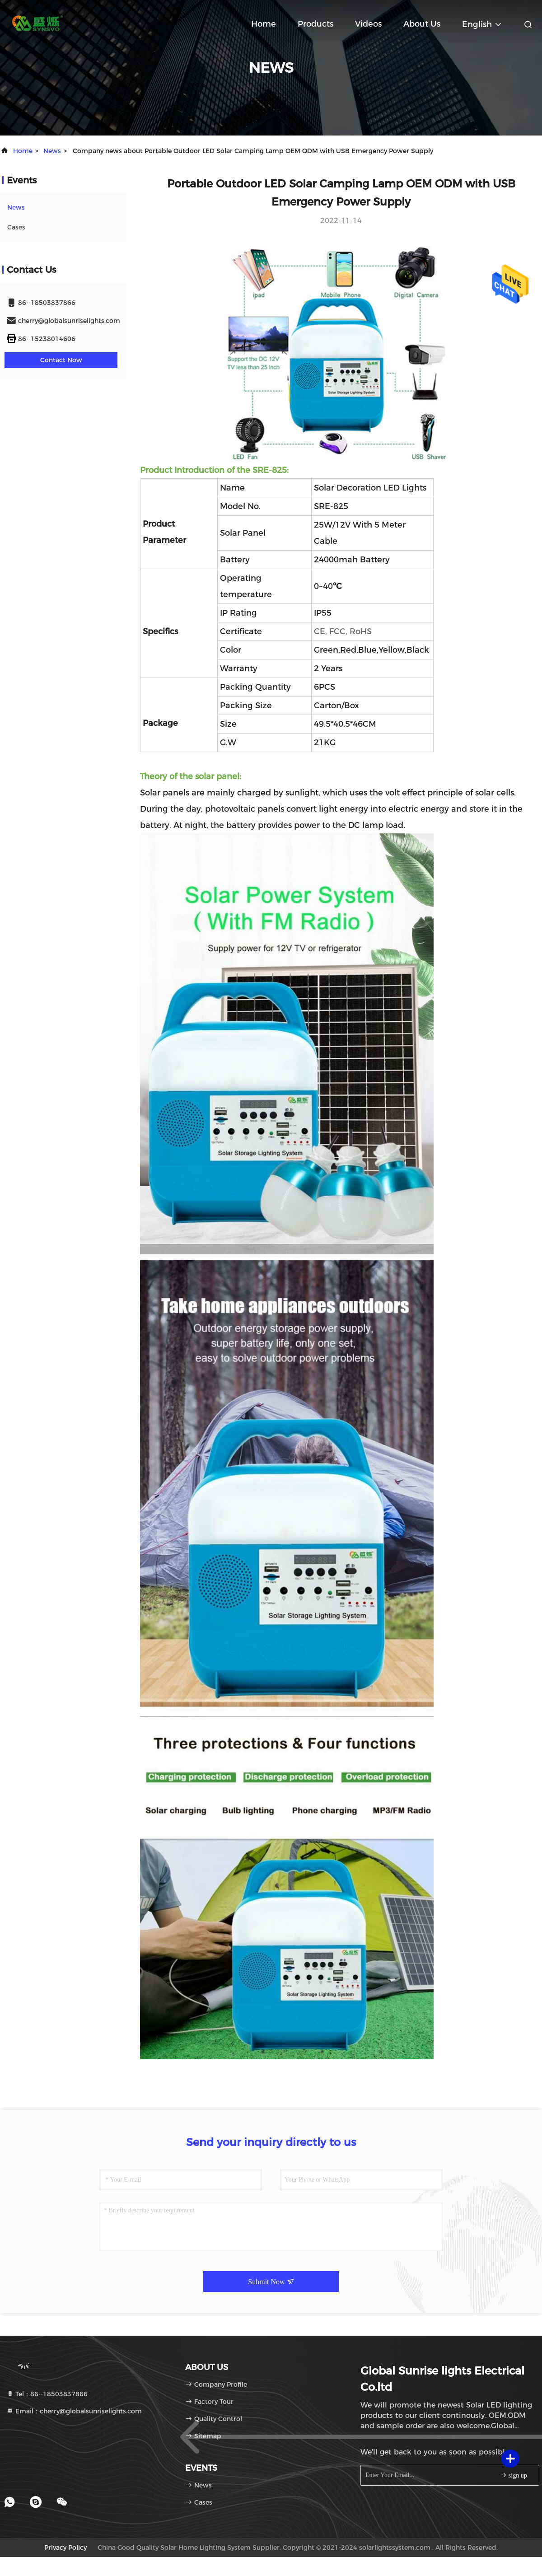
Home (263, 24)
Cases (16, 227)
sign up (513, 2475)
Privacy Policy (65, 2547)
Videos (368, 24)
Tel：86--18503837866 (47, 2394)
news (52, 151)
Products (315, 24)
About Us (421, 24)
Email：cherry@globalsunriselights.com (74, 2411)
